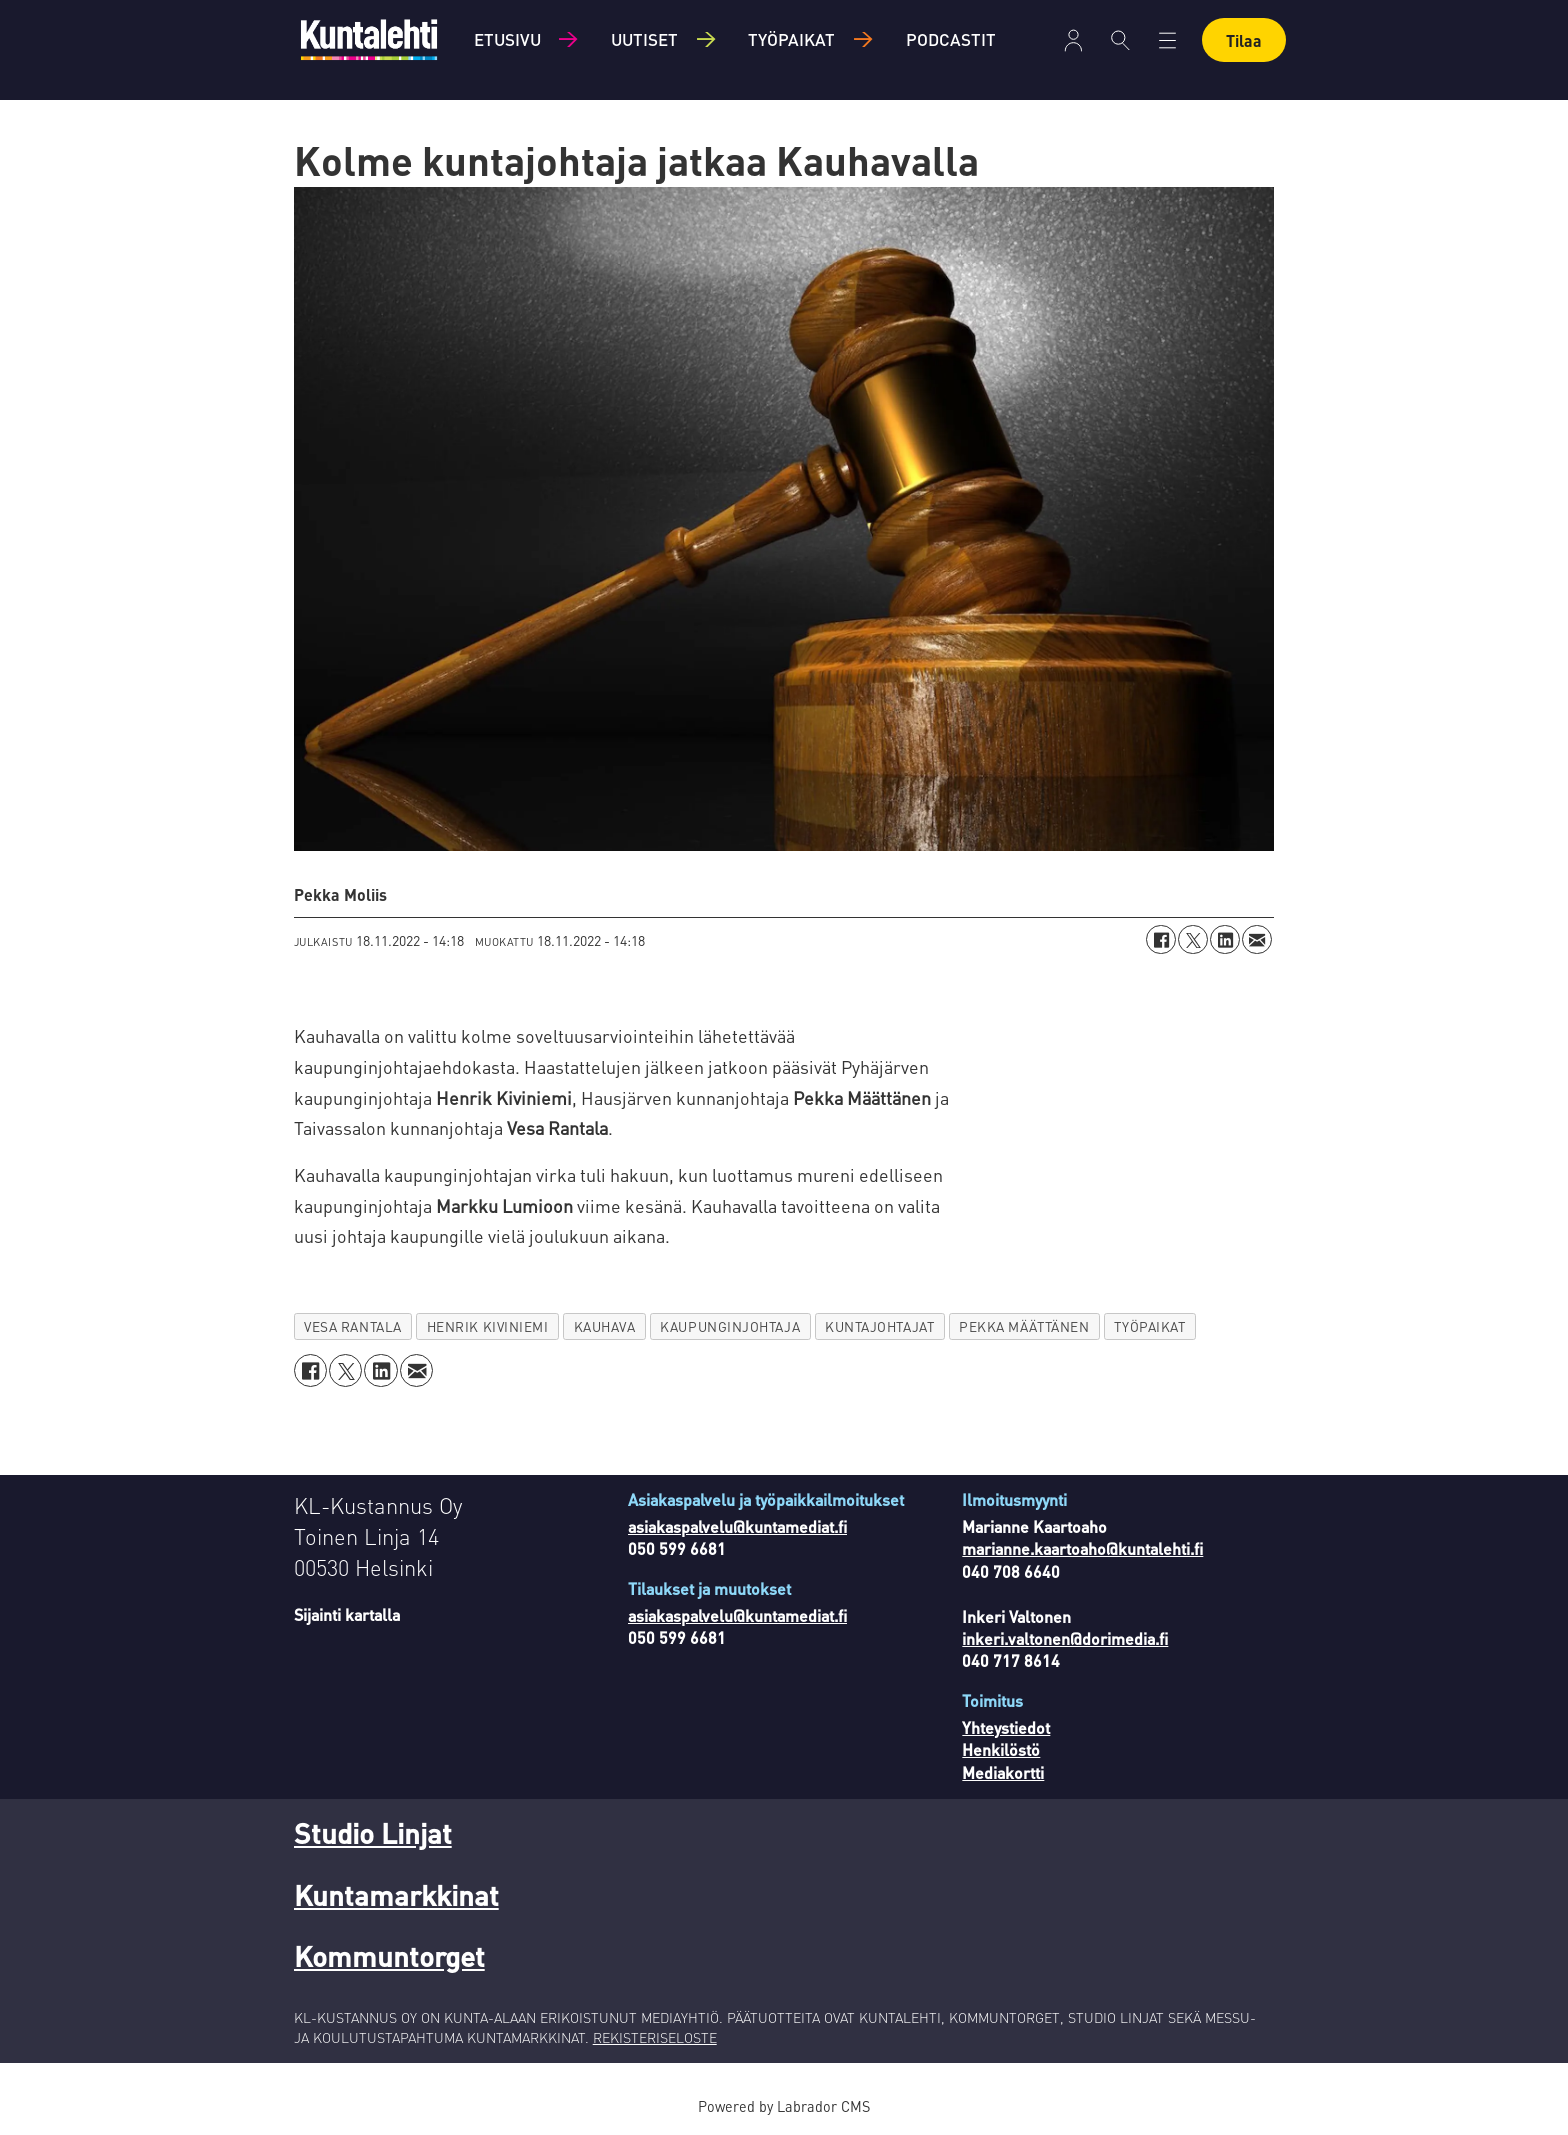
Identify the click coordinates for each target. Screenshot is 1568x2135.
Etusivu (507, 39)
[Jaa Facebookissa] (1161, 940)
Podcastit (951, 39)
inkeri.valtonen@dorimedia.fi (1065, 1638)
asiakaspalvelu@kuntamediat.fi (737, 1526)
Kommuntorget (389, 1956)
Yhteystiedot (1006, 1727)
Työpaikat (791, 39)
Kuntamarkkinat (396, 1895)
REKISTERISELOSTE (655, 2037)
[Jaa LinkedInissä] (1225, 940)
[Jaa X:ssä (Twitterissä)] (1193, 940)
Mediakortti (1003, 1772)
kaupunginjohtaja (730, 1326)
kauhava (605, 1326)
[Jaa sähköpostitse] (1257, 940)
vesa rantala (353, 1326)
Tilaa (1244, 40)
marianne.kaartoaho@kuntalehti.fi (1082, 1548)
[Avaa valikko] (1073, 40)
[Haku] (1120, 40)
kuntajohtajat (879, 1326)
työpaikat (1149, 1326)
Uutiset (644, 39)
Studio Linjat (373, 1833)
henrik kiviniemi (488, 1326)
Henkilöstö (1001, 1749)
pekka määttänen (1024, 1326)
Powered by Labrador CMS (784, 2106)
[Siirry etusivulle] (369, 39)
